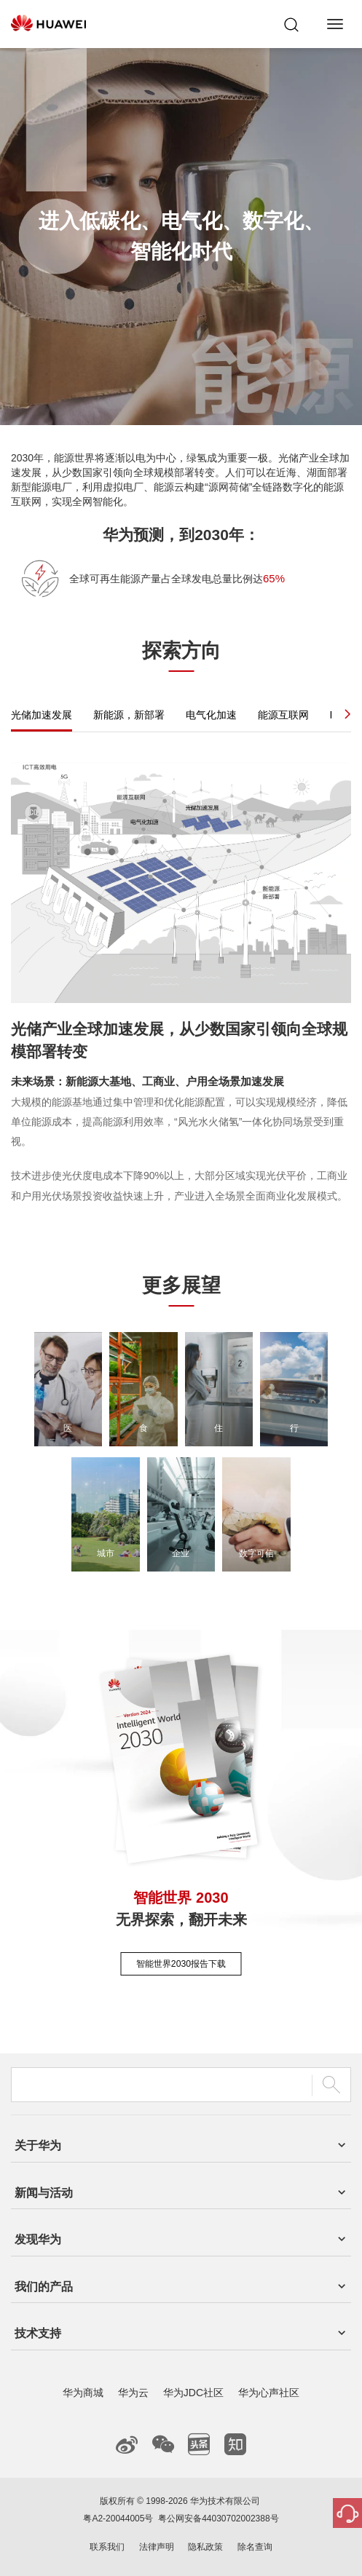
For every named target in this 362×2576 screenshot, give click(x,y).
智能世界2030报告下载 (181, 1964)
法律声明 (156, 2547)
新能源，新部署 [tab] (129, 715)
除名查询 (254, 2547)
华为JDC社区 (193, 2392)
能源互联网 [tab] (283, 715)
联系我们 (107, 2547)
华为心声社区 (268, 2392)
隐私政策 (205, 2547)
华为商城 (83, 2392)
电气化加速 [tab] (211, 715)
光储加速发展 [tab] (41, 715)
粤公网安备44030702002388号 (218, 2518)
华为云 (133, 2392)
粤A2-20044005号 (118, 2518)
